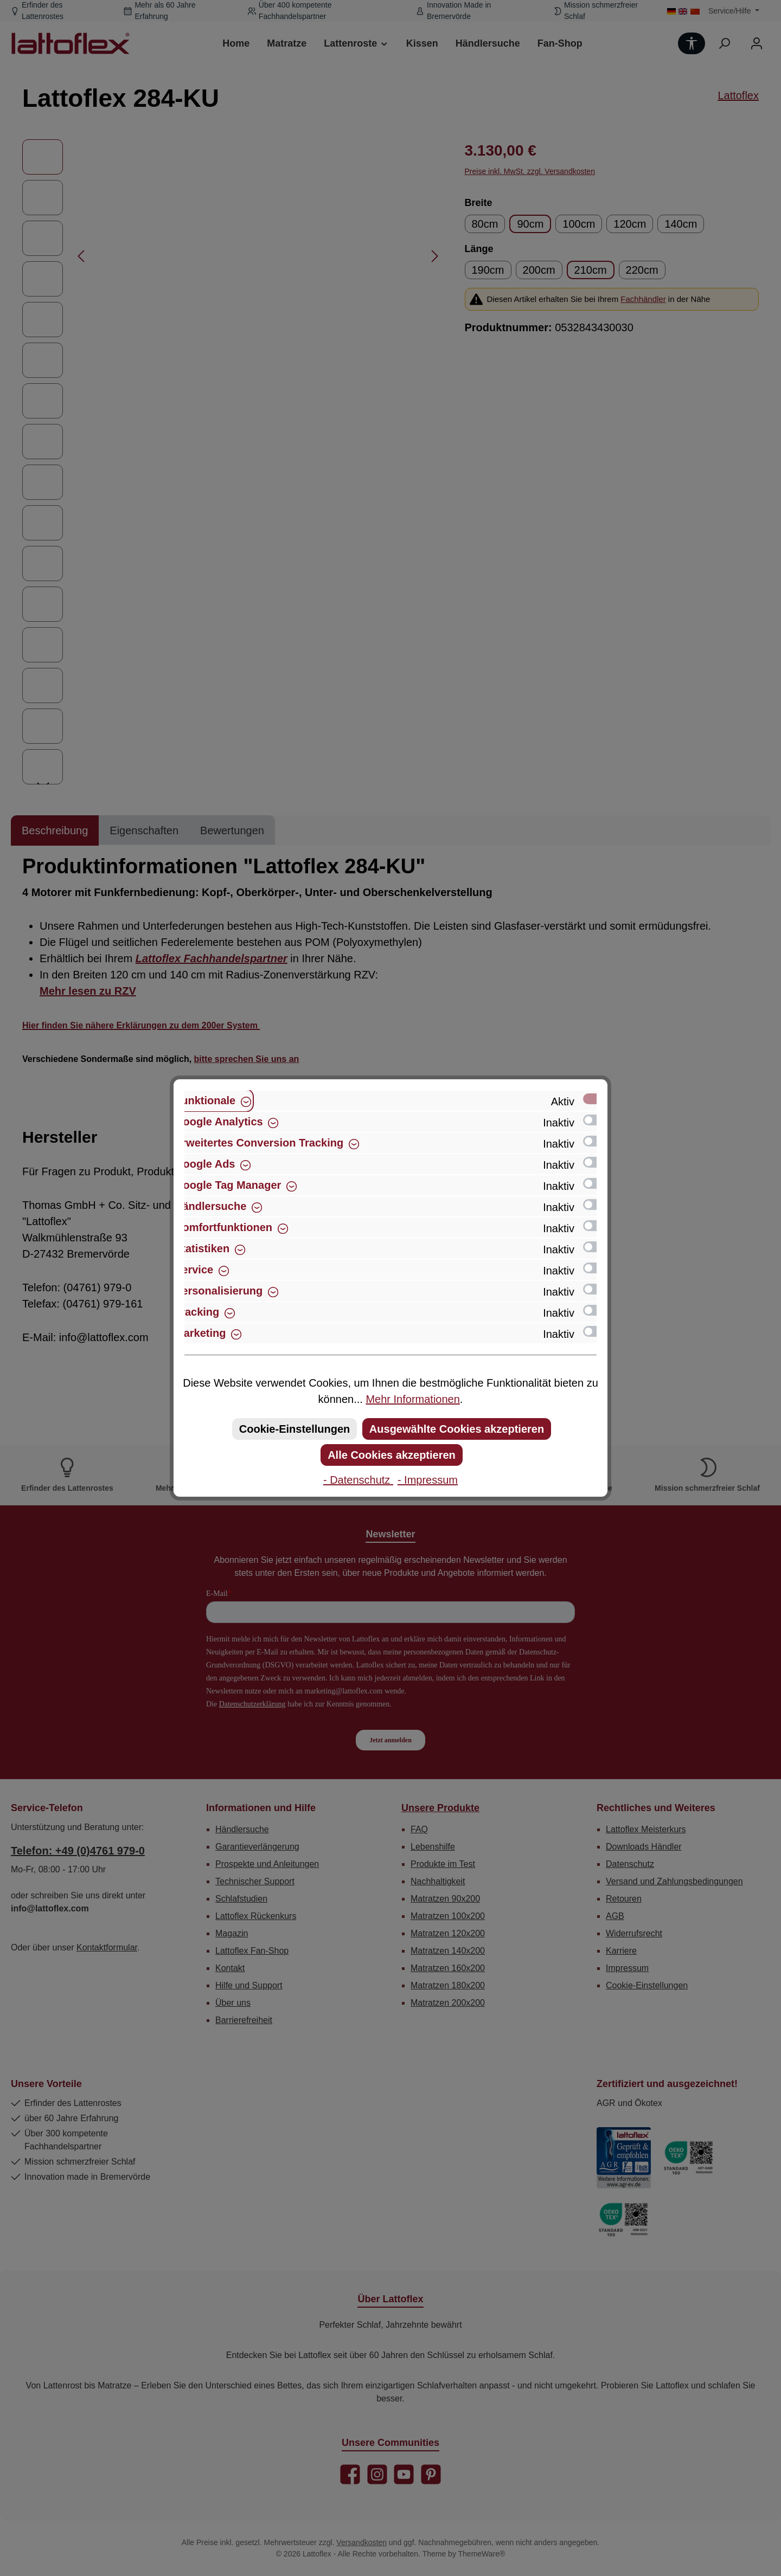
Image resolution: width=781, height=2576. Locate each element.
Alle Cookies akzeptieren (392, 1455)
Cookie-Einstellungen (294, 1429)
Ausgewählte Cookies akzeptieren (456, 1429)
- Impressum (428, 1480)
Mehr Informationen (412, 1399)
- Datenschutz (358, 1480)
